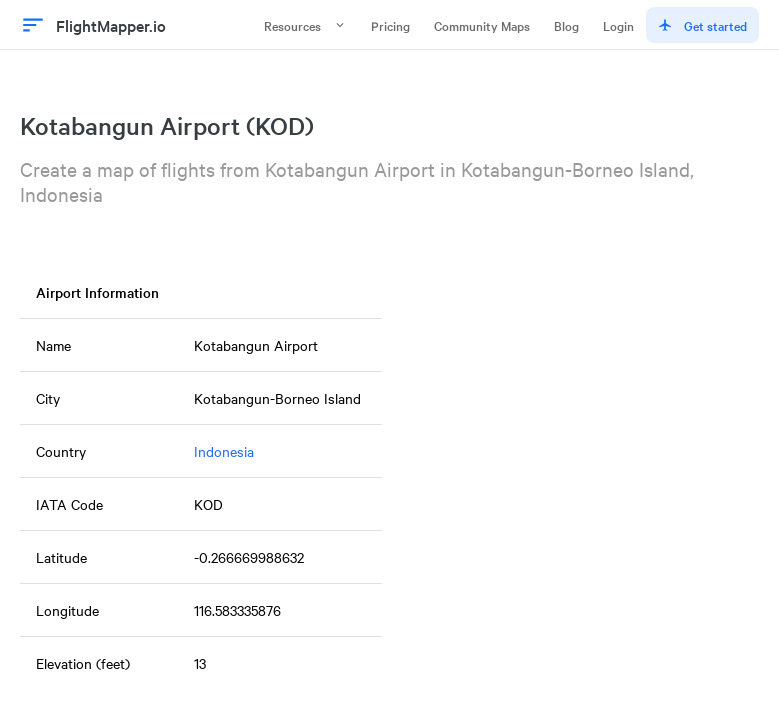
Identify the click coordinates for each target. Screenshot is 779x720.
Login (618, 25)
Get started (702, 25)
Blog (566, 25)
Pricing (390, 25)
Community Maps (482, 25)
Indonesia (224, 451)
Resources (305, 25)
